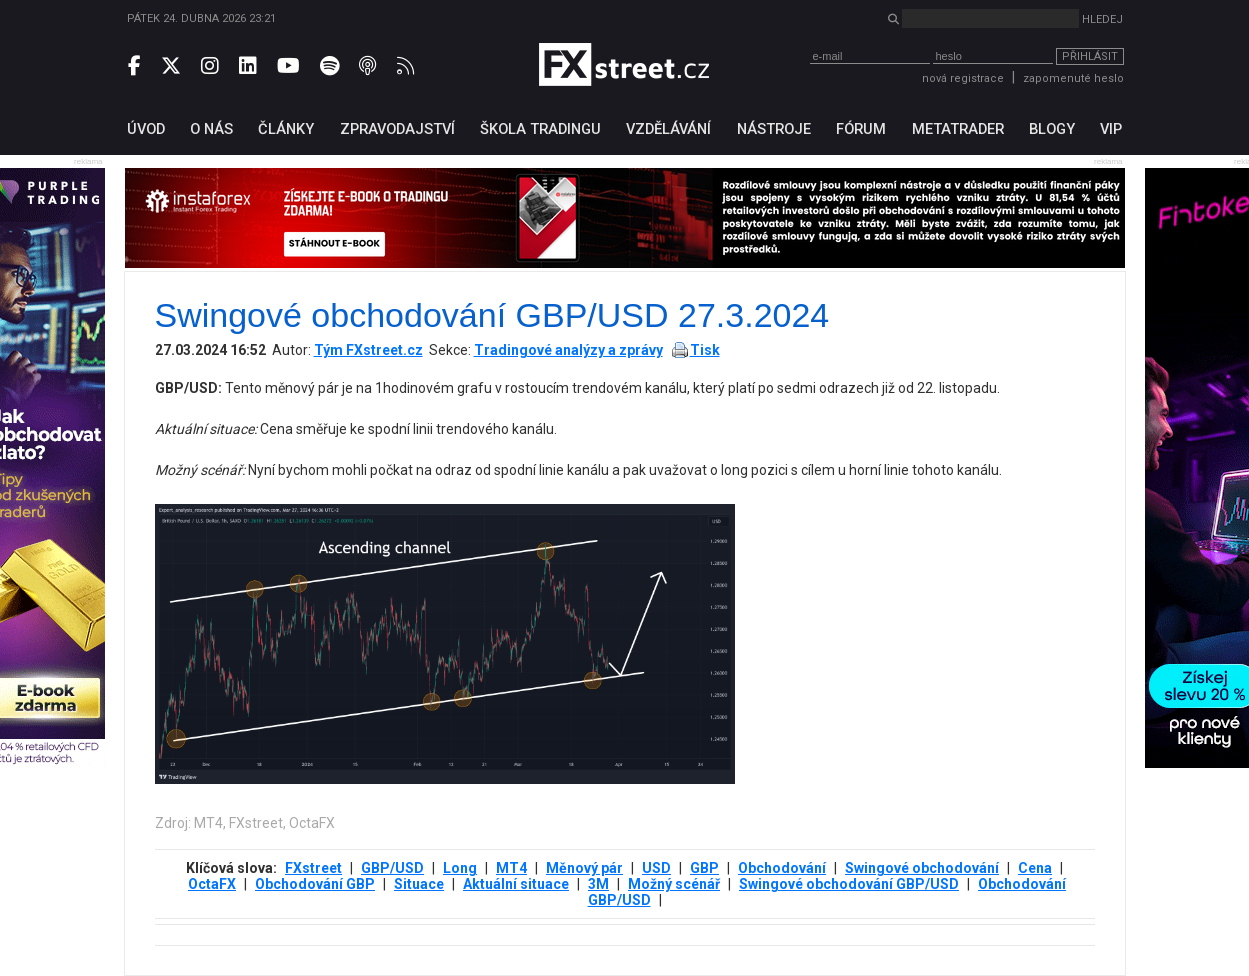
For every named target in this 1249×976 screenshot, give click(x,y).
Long (460, 868)
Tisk (705, 350)
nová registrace (963, 78)
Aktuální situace (516, 884)
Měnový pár (584, 868)
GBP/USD (392, 868)
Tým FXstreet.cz (368, 350)
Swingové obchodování (922, 868)
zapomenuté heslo (1073, 78)
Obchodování (782, 868)
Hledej (1102, 19)
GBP (704, 868)
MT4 (511, 868)
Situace (419, 884)
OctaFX (212, 884)
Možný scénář (674, 884)
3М (598, 884)
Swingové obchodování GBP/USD (849, 884)
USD (656, 868)
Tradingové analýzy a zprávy (568, 350)
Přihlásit (1090, 56)
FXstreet (313, 868)
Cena (1035, 868)
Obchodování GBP (315, 884)
